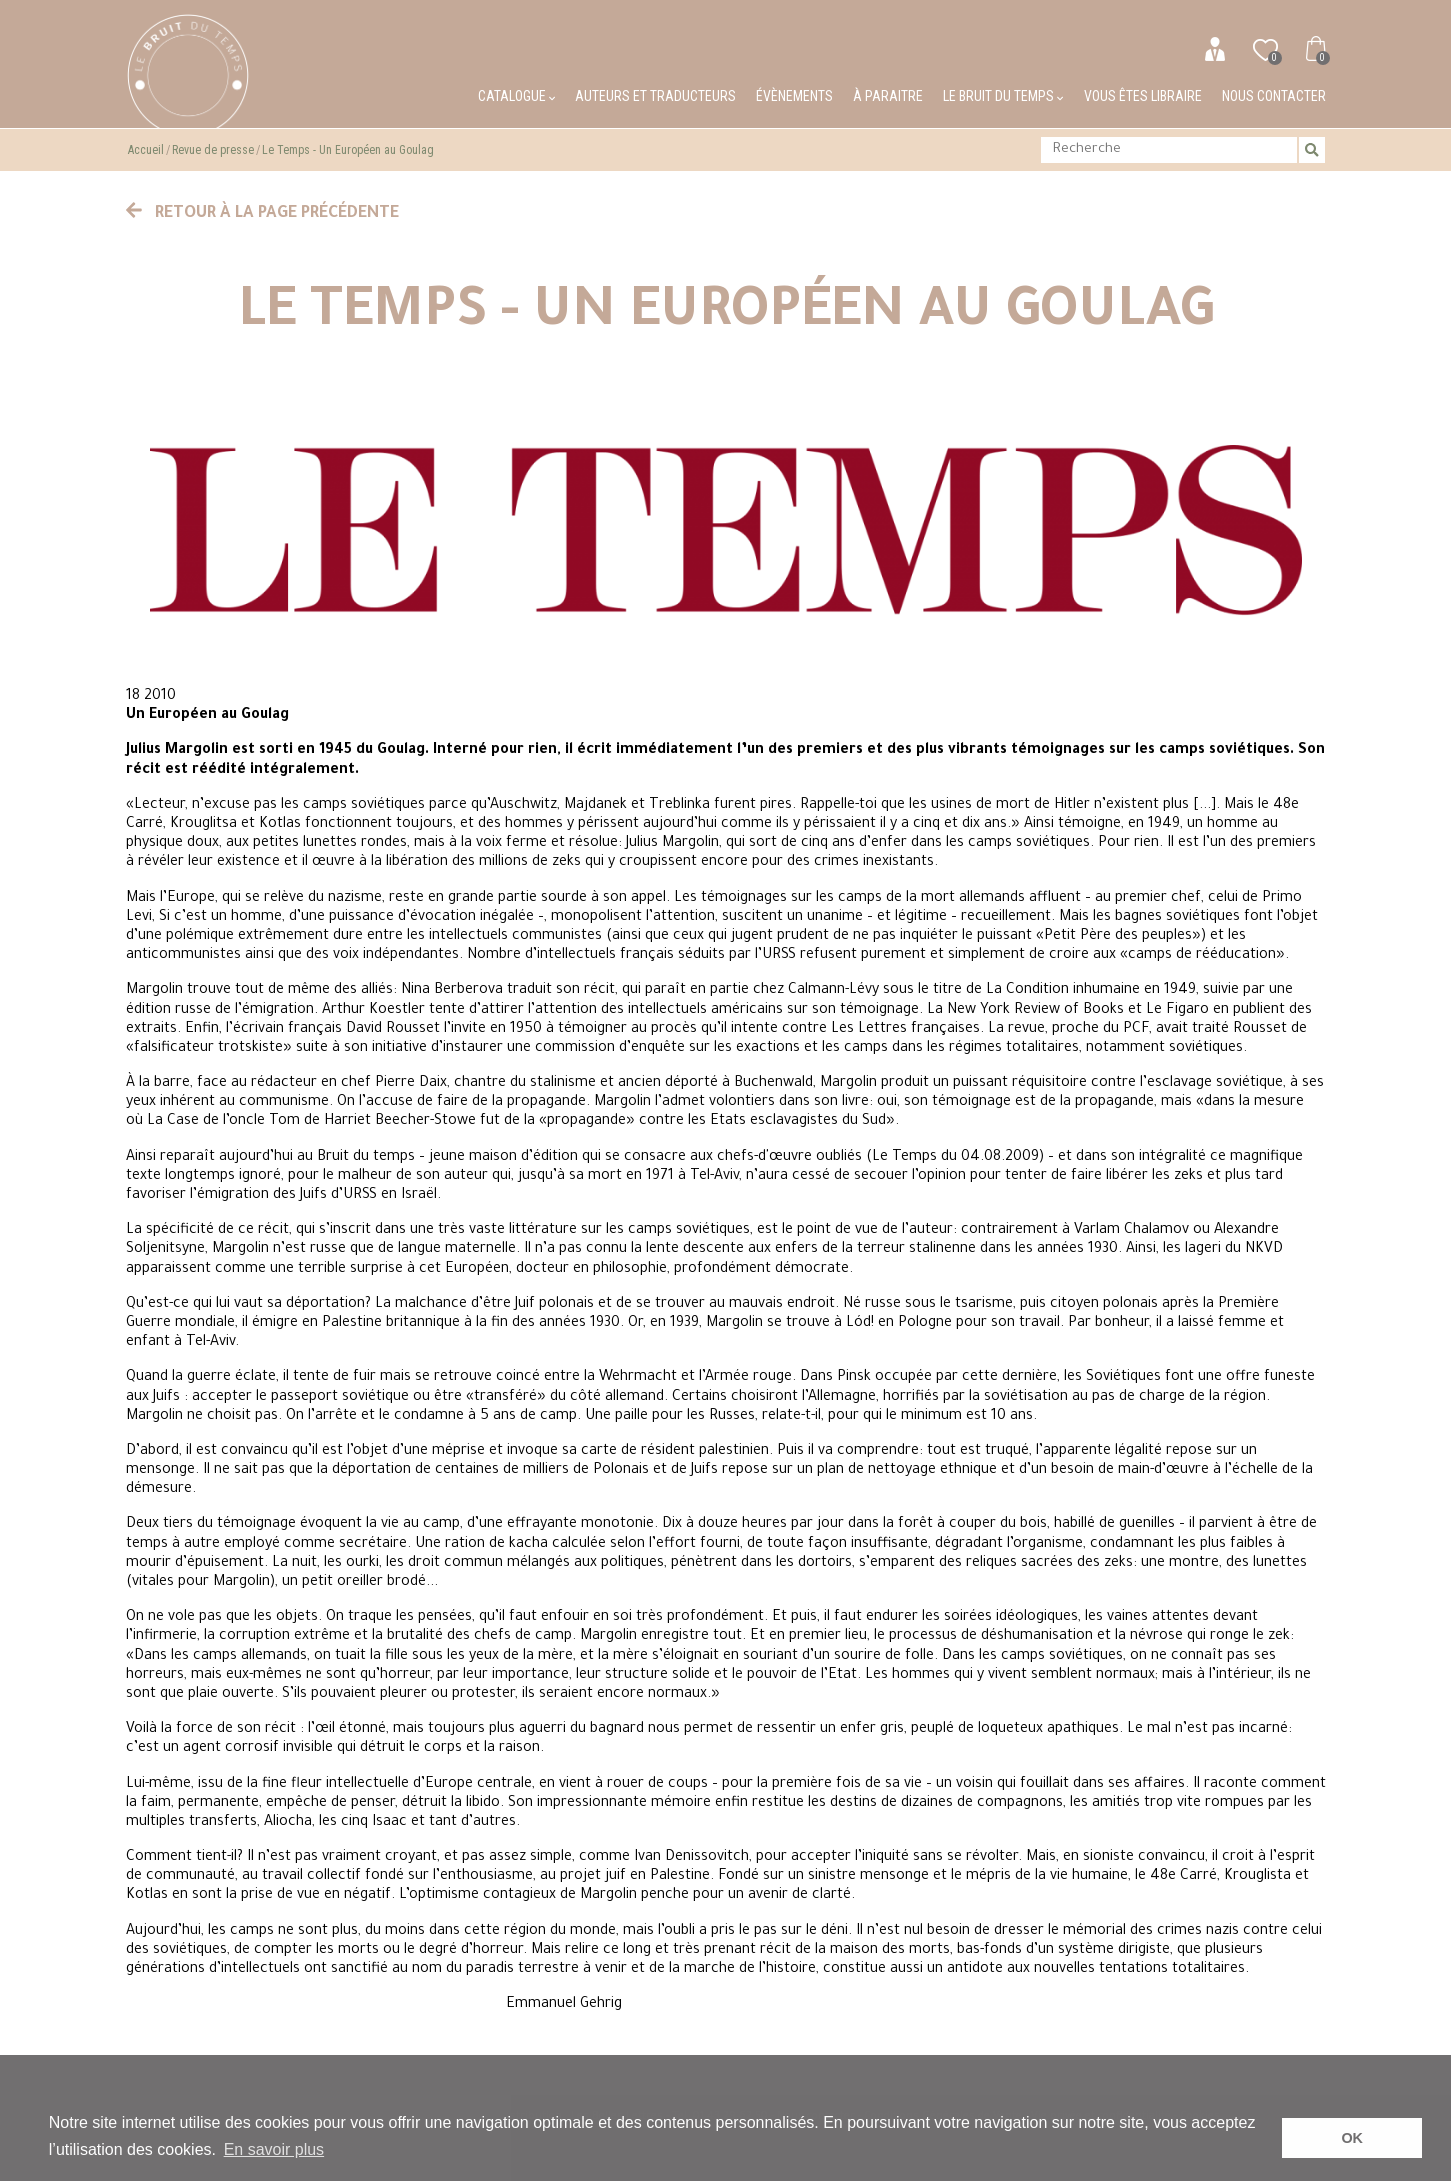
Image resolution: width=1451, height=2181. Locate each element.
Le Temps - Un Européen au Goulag (348, 150)
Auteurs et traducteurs (655, 96)
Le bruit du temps (1003, 96)
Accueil (146, 150)
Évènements (794, 96)
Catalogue (516, 96)
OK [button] (1352, 2138)
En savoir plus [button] (274, 2149)
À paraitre (888, 96)
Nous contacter (1274, 96)
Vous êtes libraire (1143, 96)
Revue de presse (213, 150)
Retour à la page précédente (263, 214)
